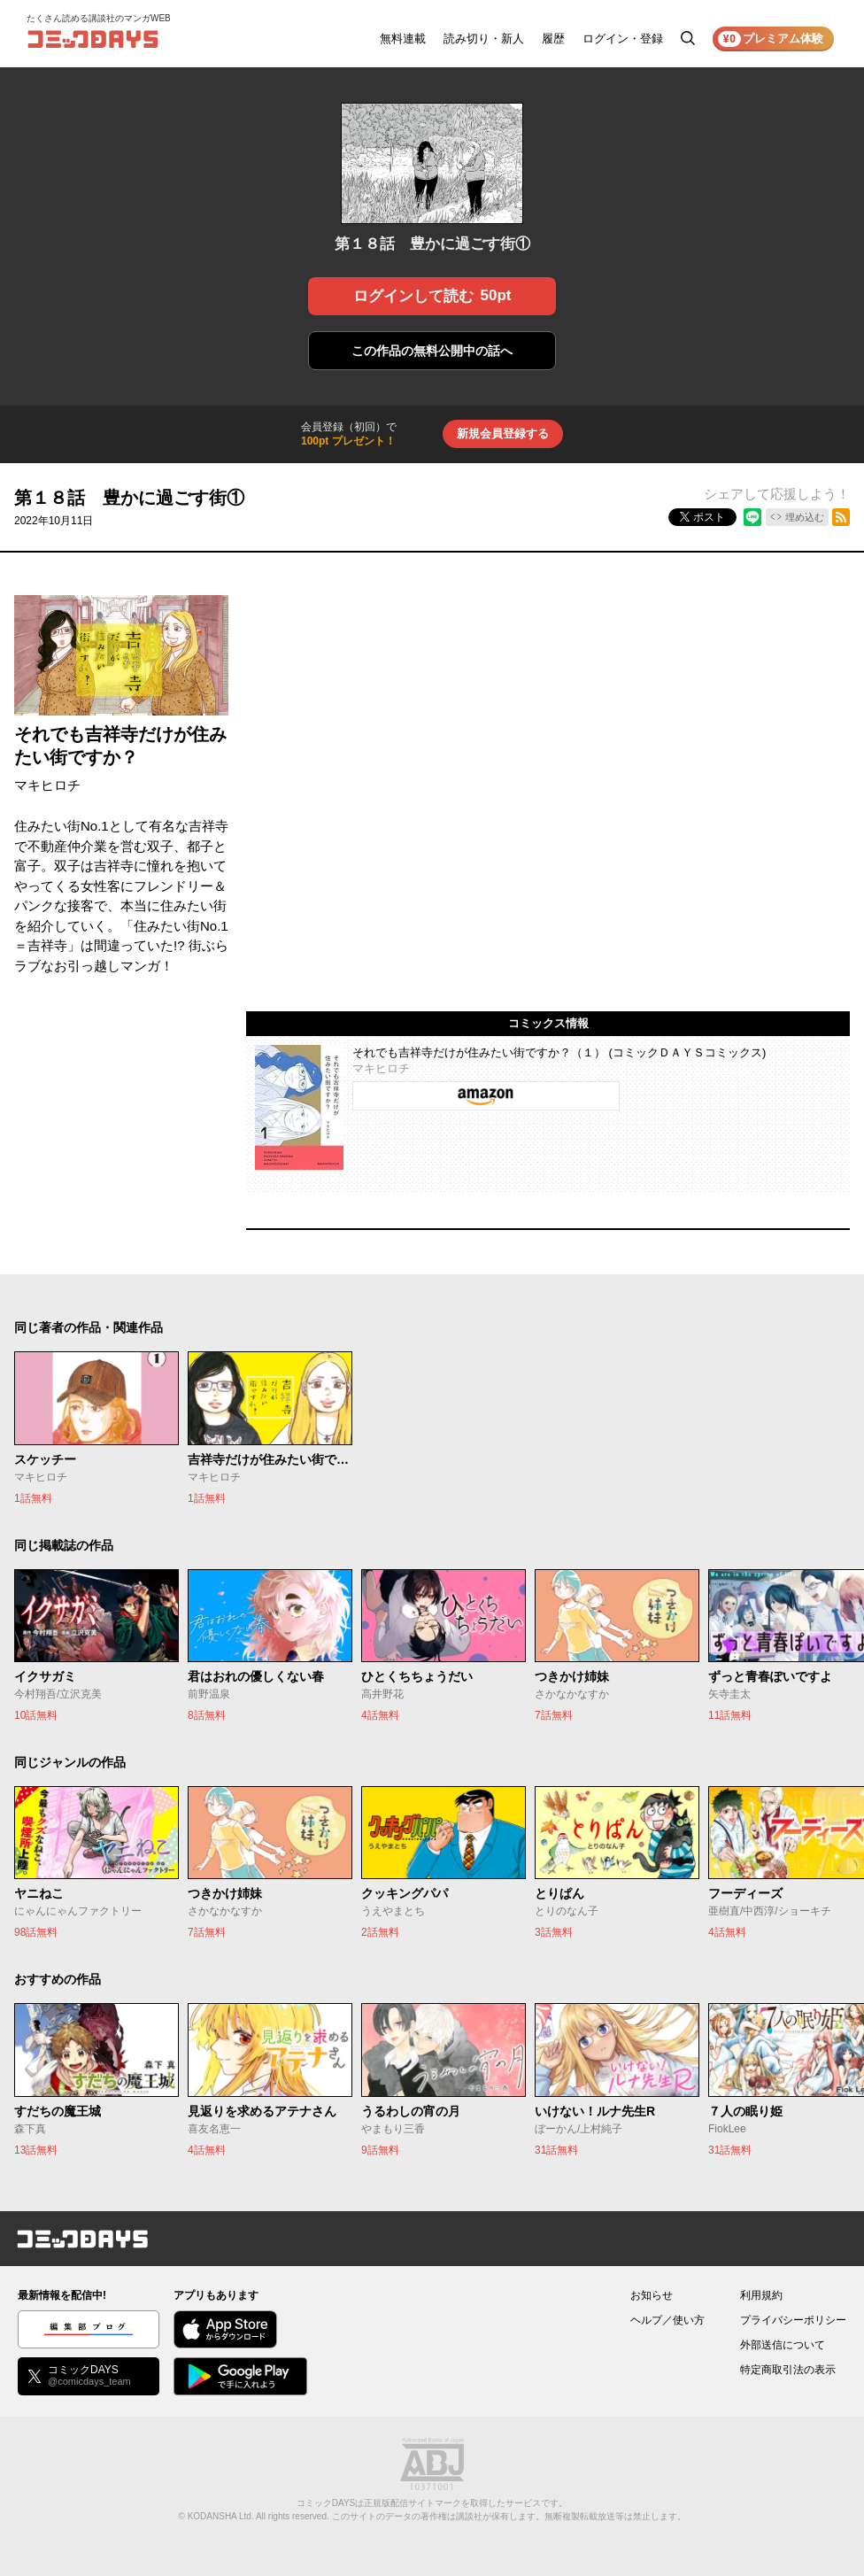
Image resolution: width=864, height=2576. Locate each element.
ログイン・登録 (622, 38)
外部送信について (782, 2345)
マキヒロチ (47, 785)
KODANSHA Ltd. (221, 2516)
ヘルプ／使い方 (667, 2320)
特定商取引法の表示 (788, 2369)
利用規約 (761, 2295)
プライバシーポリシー (793, 2320)
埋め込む (804, 517)
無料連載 (403, 38)
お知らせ (651, 2295)
